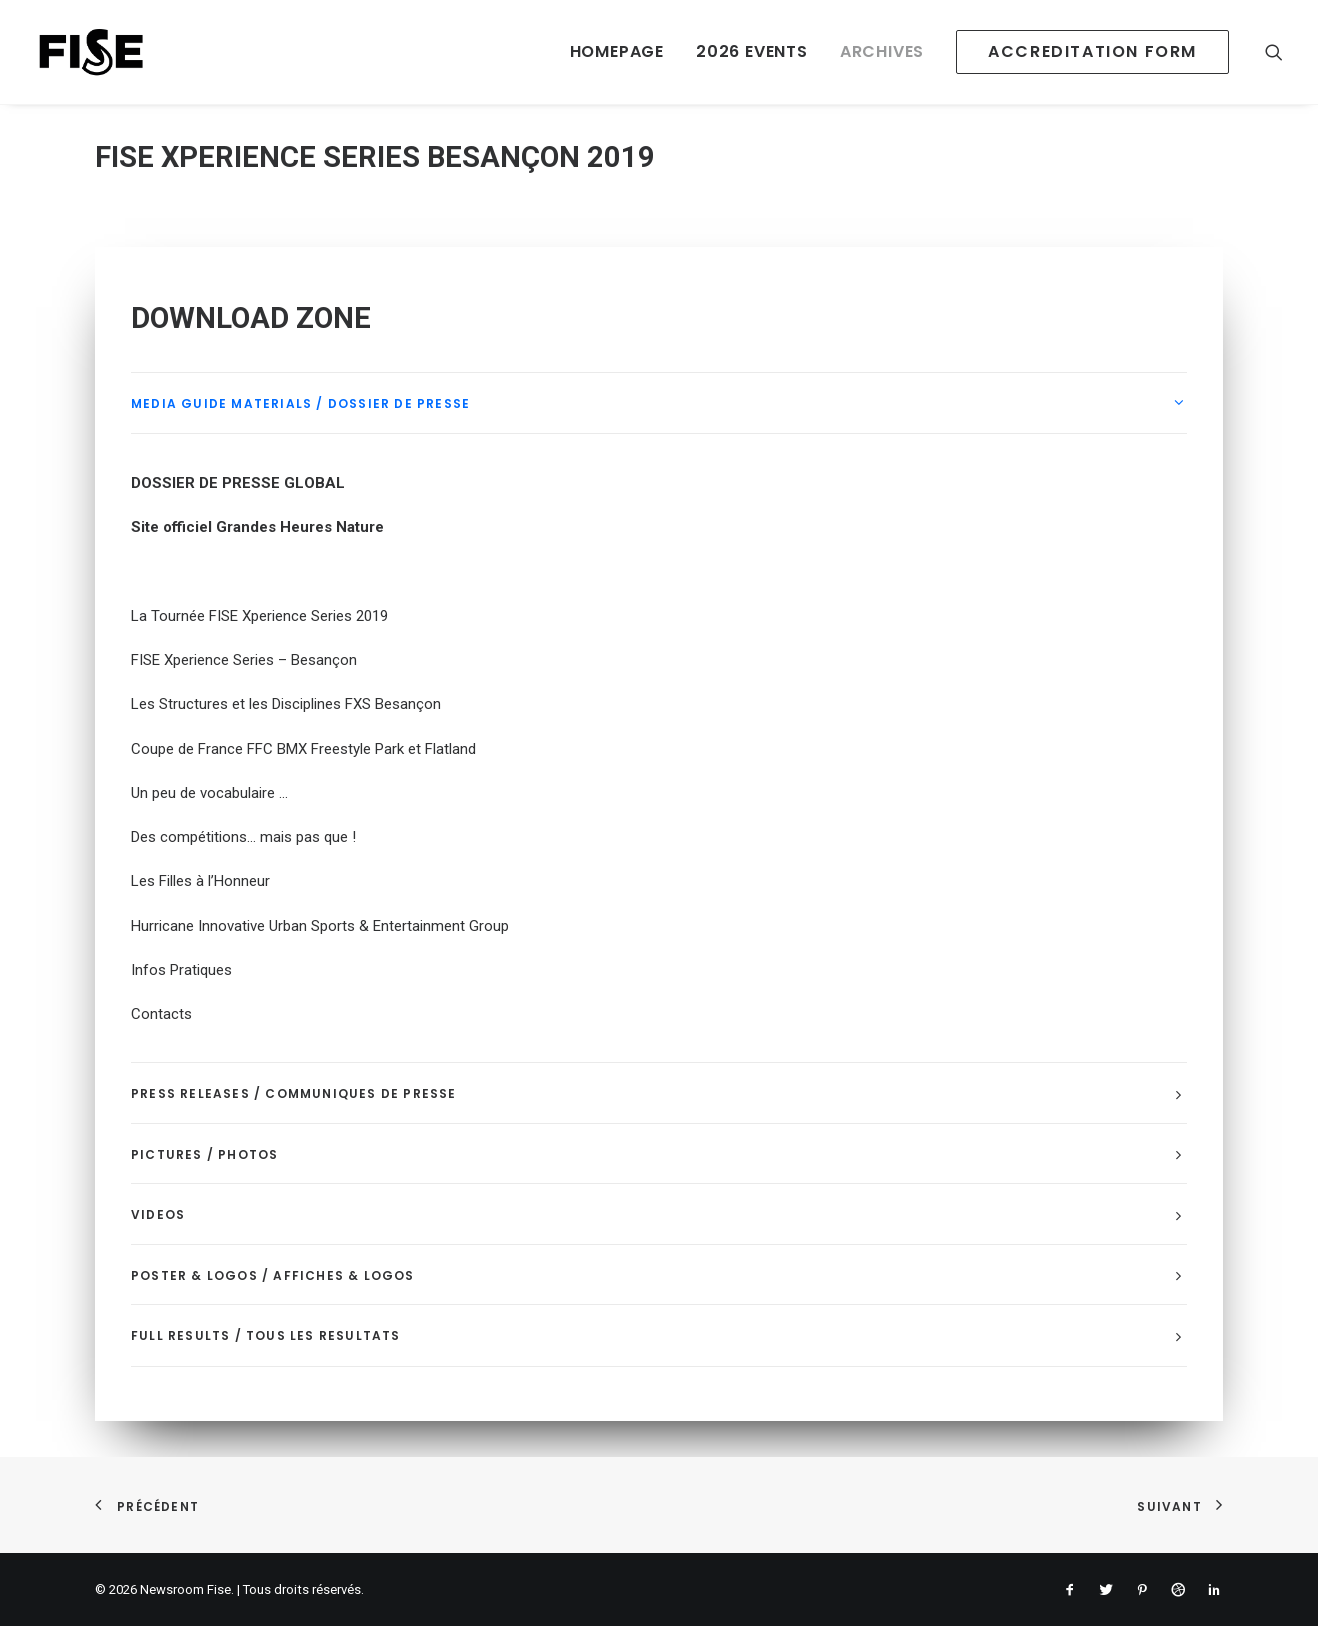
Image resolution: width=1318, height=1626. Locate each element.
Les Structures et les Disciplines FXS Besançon (286, 704)
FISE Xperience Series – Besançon (244, 660)
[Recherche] (1274, 52)
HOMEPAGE (617, 51)
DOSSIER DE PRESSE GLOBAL (238, 483)
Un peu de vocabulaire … (209, 793)
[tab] (659, 403)
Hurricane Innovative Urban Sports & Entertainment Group (320, 926)
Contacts (161, 1014)
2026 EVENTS (752, 51)
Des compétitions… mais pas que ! (243, 837)
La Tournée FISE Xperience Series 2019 (259, 616)
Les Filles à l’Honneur (200, 881)
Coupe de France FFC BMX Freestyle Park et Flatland (303, 749)
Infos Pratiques (181, 970)
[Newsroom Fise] (91, 52)
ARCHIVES (882, 51)
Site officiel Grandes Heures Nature (257, 527)
